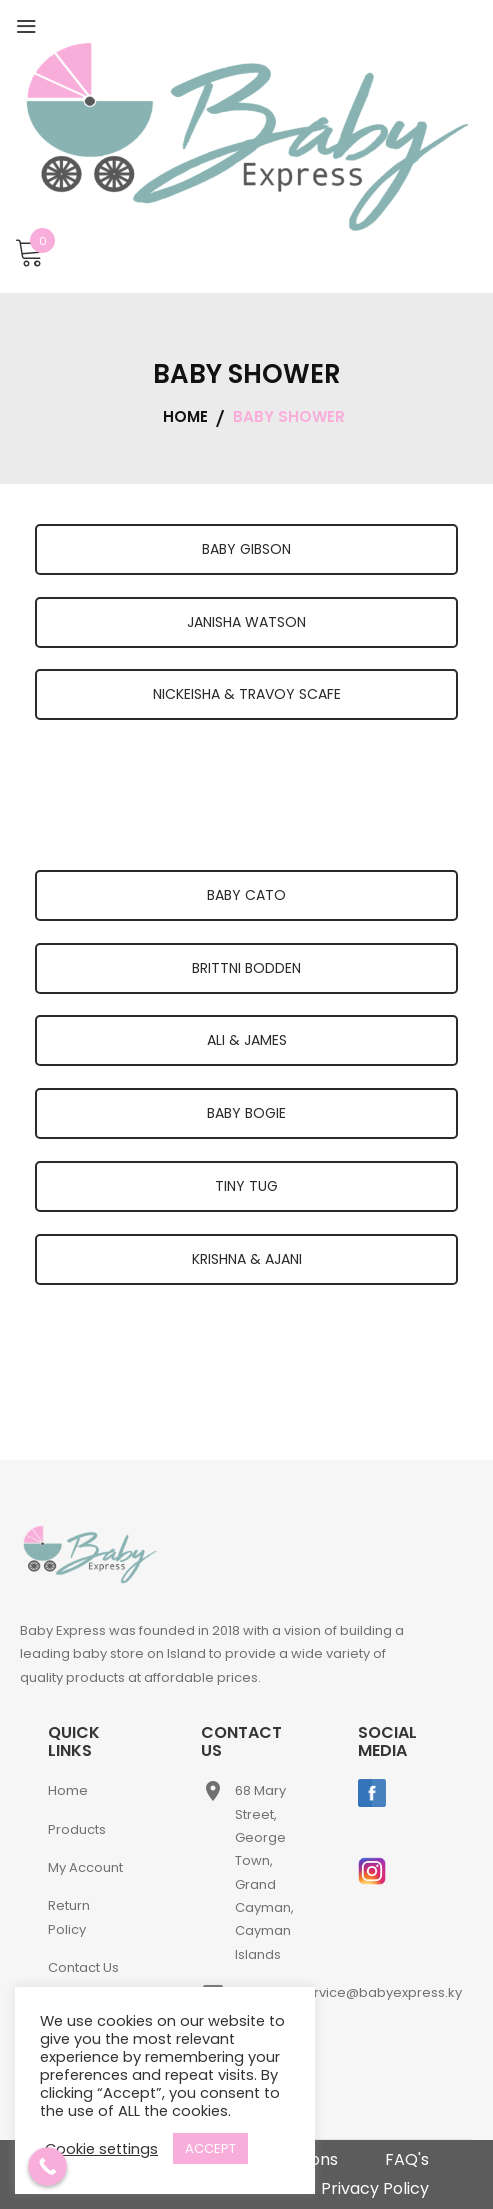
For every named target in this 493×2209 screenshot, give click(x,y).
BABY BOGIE (246, 1113)
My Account (85, 1867)
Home (68, 1790)
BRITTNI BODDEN (246, 968)
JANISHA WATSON (246, 622)
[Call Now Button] (47, 2166)
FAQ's (407, 2159)
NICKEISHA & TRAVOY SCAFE (247, 694)
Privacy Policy (375, 2188)
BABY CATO (246, 895)
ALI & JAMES (247, 1040)
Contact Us (83, 1967)
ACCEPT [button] (210, 2148)
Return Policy (69, 1917)
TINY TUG (246, 1186)
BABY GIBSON (246, 549)
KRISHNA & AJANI (247, 1259)
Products (77, 1829)
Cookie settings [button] (101, 2149)
